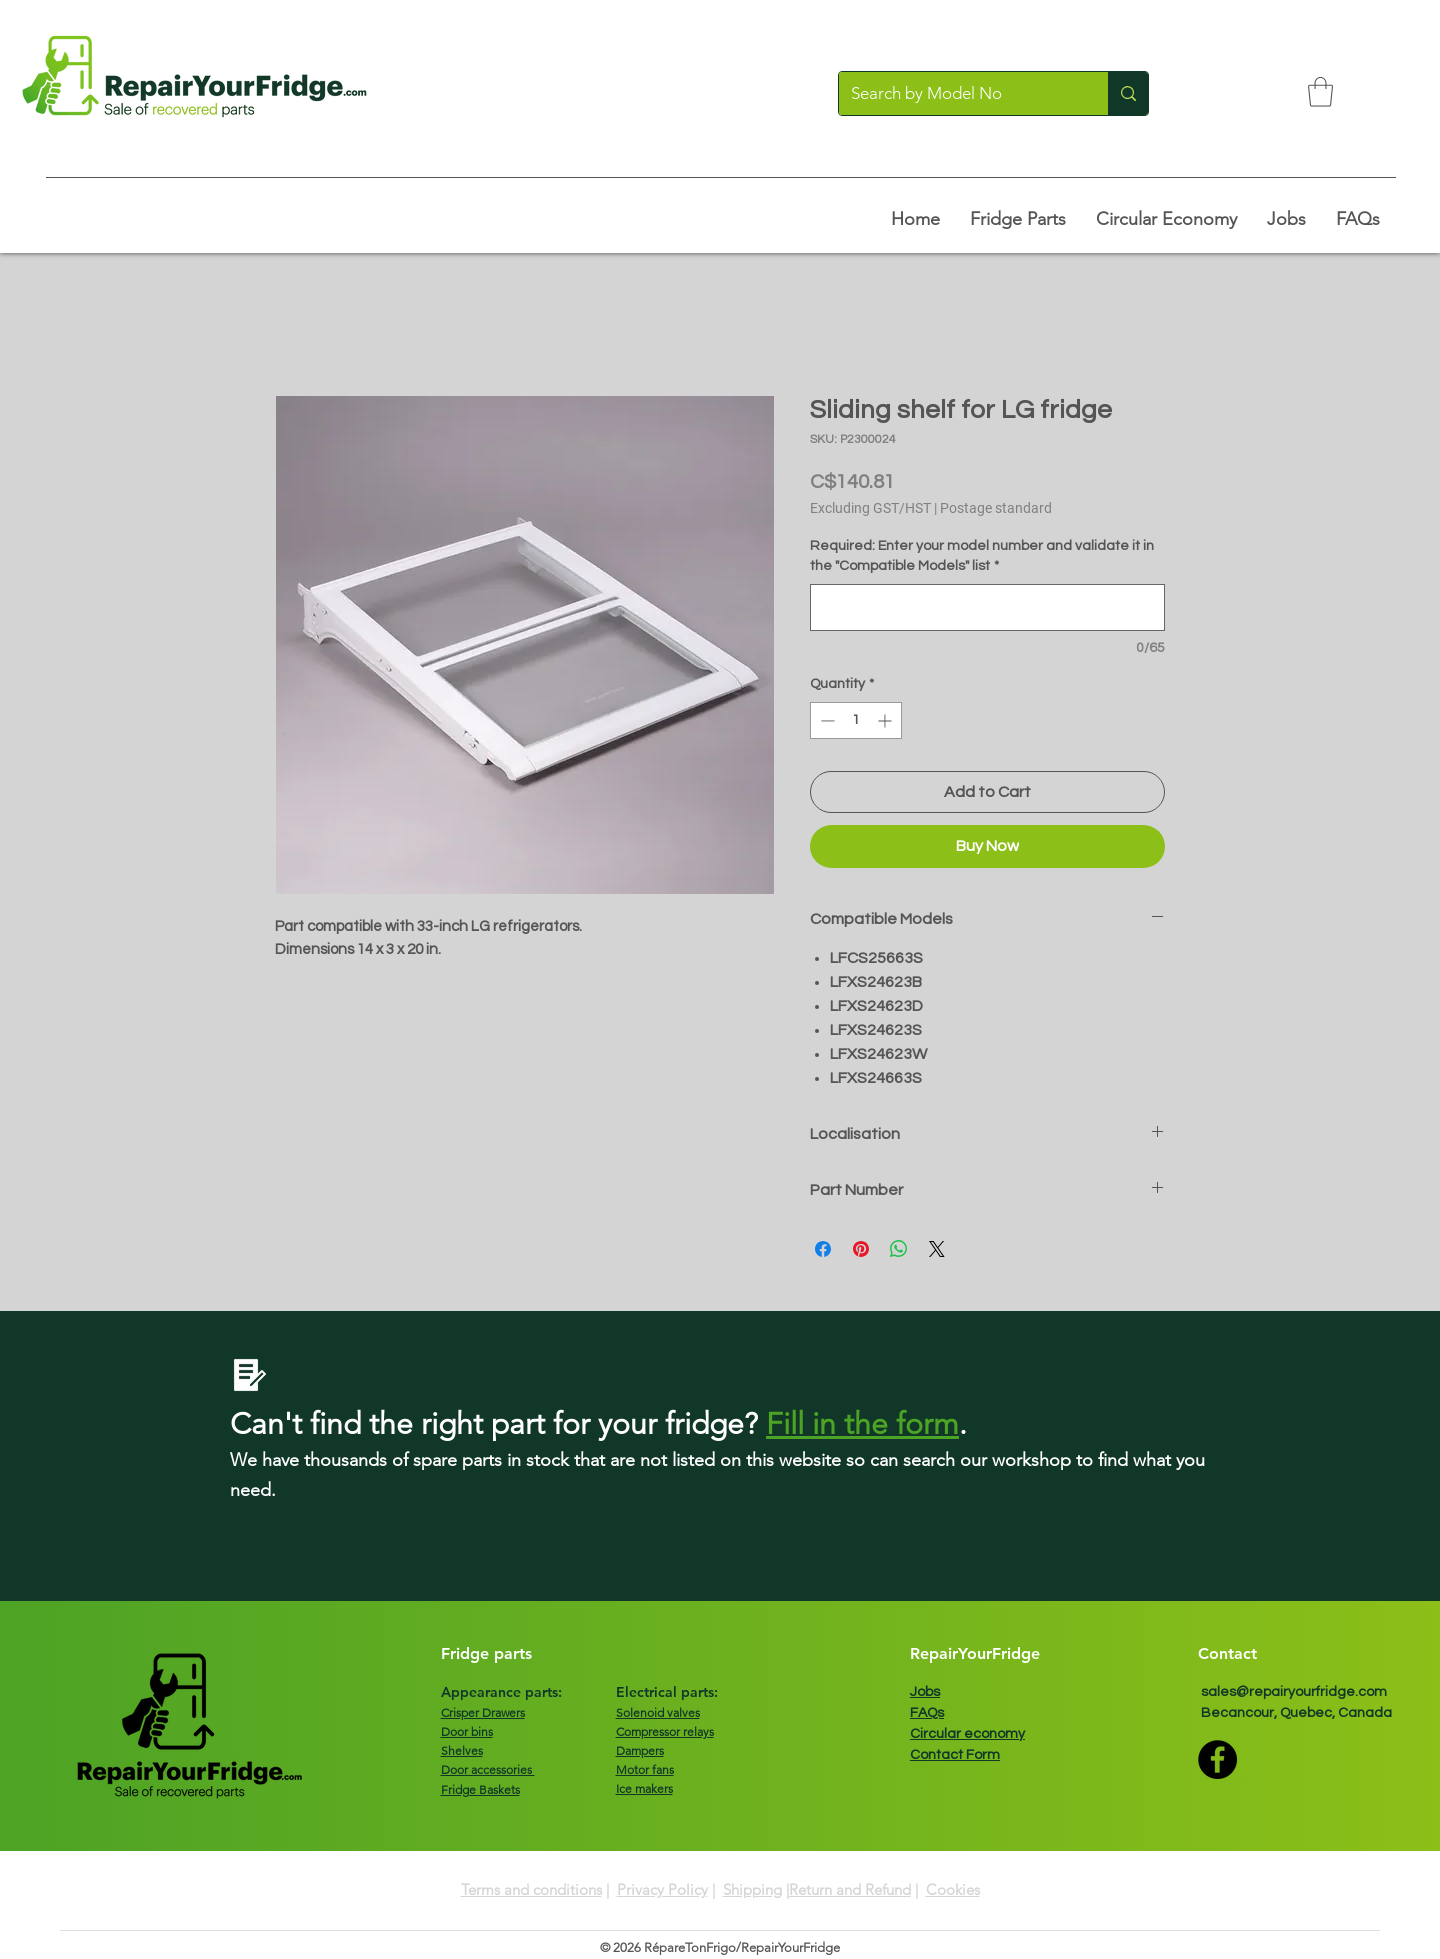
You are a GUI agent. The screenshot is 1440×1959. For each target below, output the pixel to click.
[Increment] (886, 720)
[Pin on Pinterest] (861, 1249)
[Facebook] (1217, 1759)
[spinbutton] (856, 720)
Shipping (752, 1889)
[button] (1320, 92)
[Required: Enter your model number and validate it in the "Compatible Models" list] (987, 607)
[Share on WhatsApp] (899, 1249)
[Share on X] (937, 1249)
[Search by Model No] (958, 93)
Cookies (953, 1889)
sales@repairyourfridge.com (1294, 1692)
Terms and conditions (531, 1889)
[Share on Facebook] (823, 1249)
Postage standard (996, 508)
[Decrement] (825, 720)
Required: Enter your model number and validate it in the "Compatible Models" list (982, 556)
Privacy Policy (662, 1889)
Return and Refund (850, 1889)
